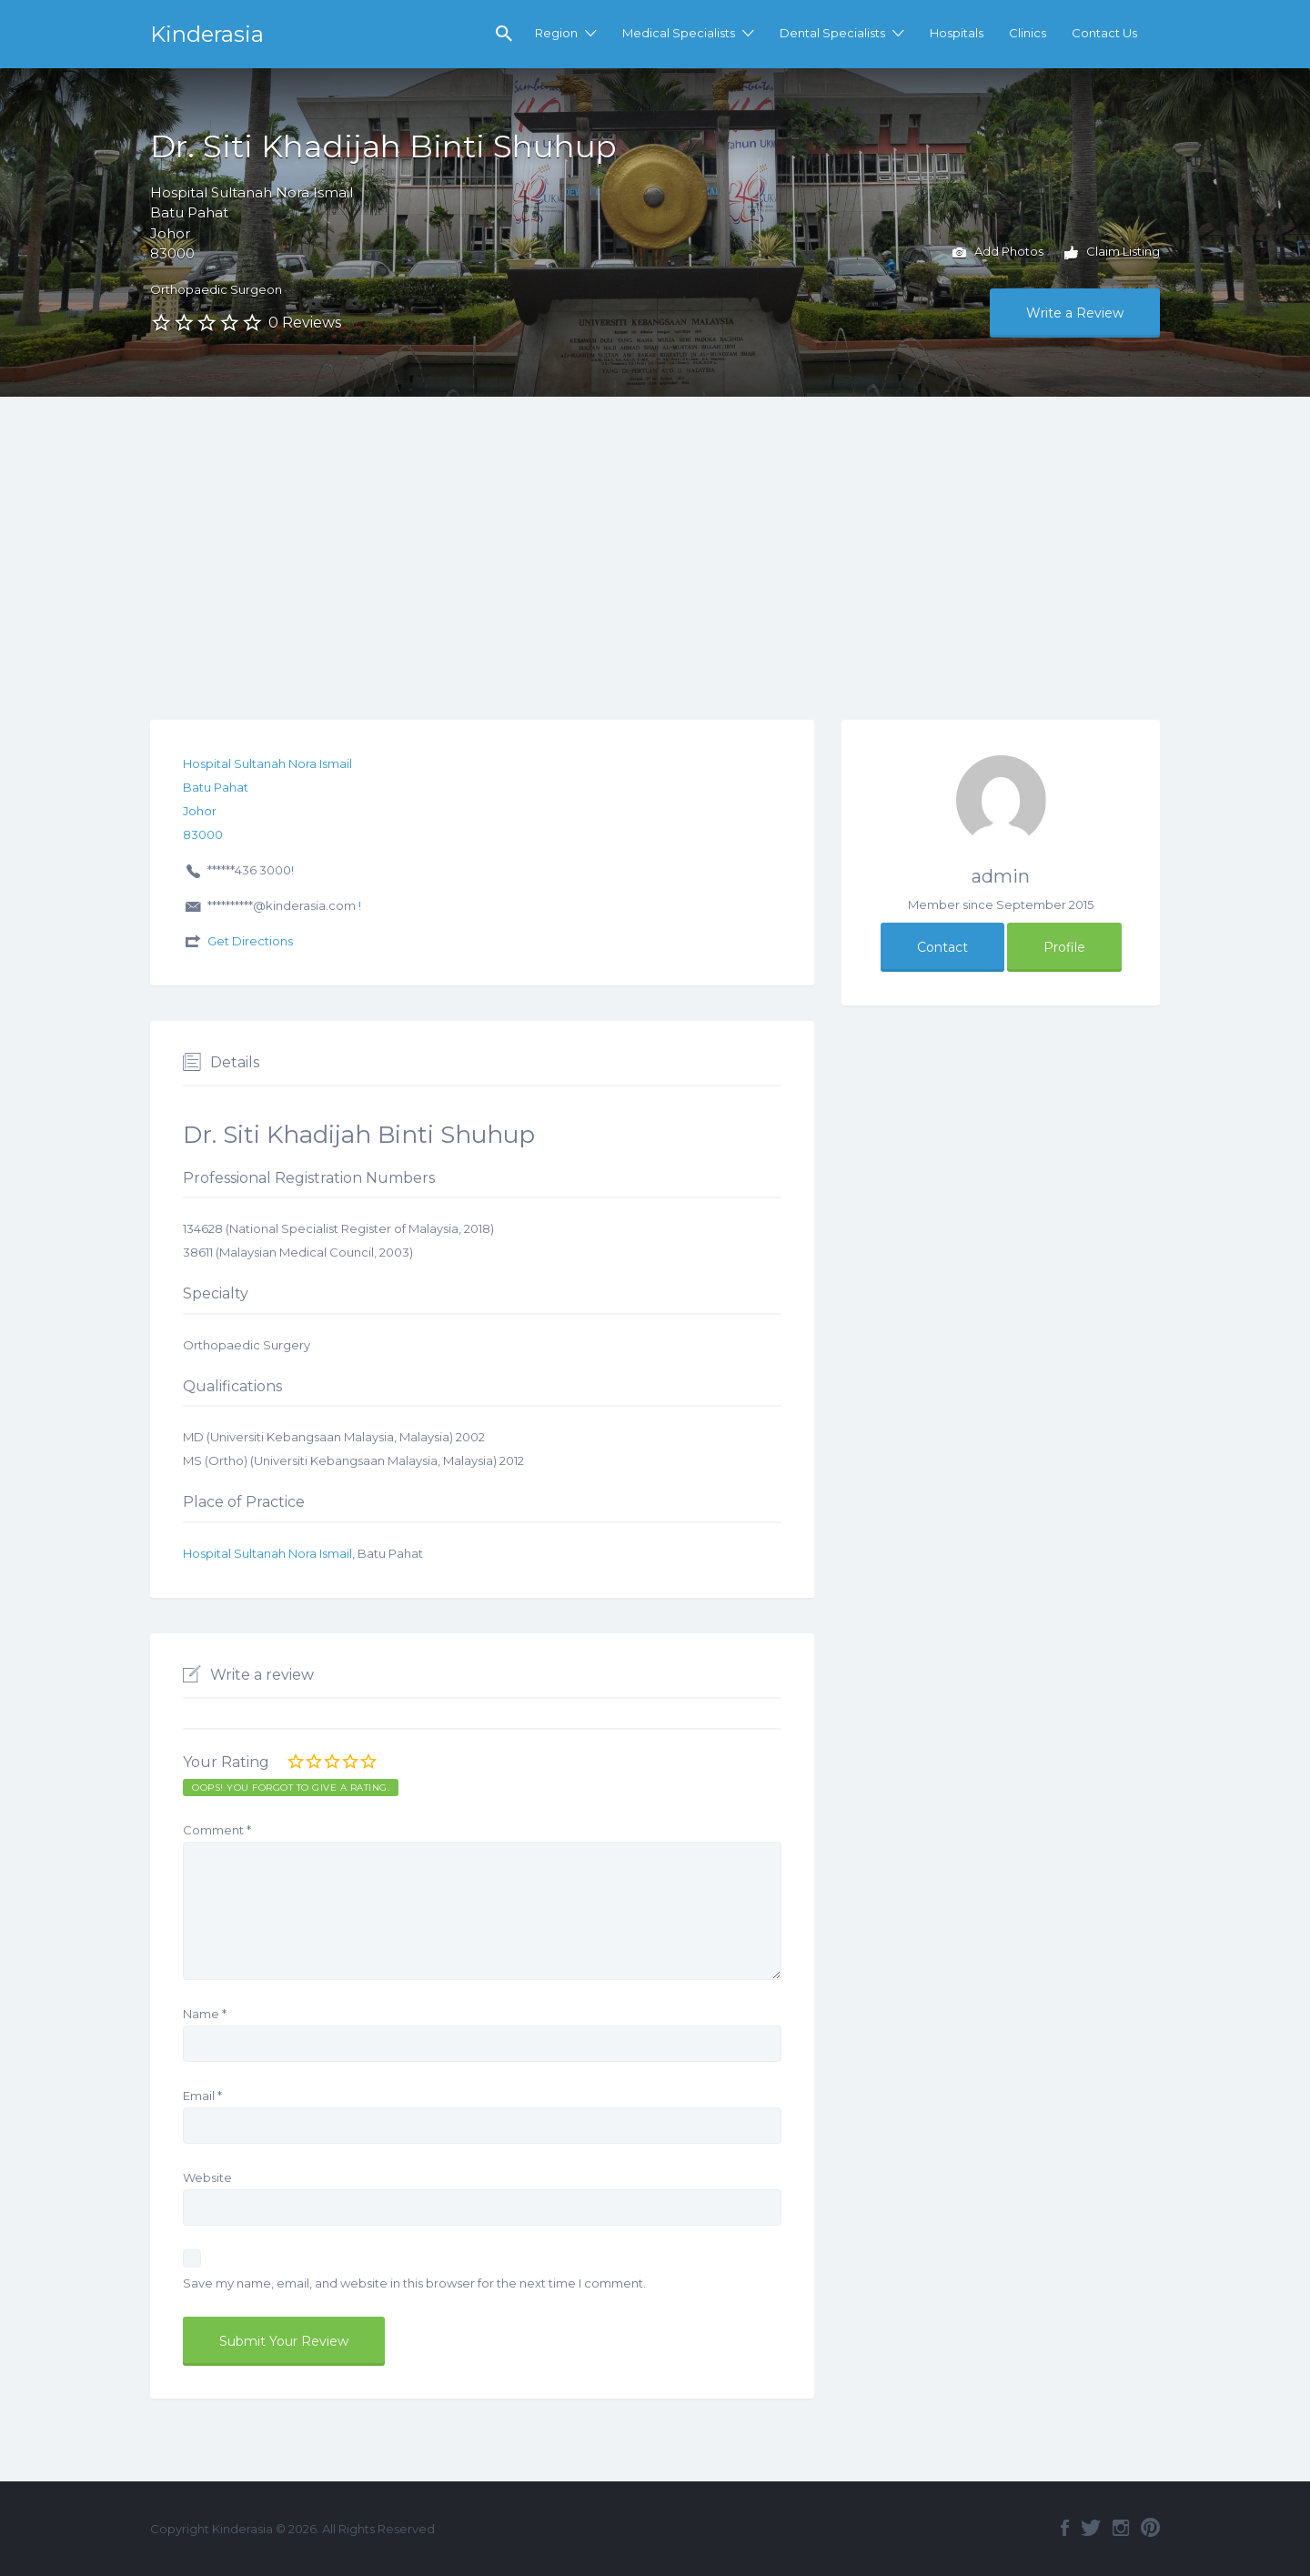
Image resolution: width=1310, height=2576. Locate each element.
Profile (1064, 947)
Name (205, 2013)
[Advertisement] (655, 533)
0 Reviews (304, 322)
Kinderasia (207, 34)
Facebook (1065, 2528)
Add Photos (997, 253)
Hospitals (956, 32)
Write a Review (1075, 313)
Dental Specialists (832, 32)
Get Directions (250, 941)
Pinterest (1150, 2528)
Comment (217, 1830)
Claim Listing (1112, 253)
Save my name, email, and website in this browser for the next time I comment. (414, 2283)
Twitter (1091, 2528)
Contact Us (1104, 32)
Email (202, 2095)
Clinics (1027, 32)
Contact (942, 947)
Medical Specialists (678, 32)
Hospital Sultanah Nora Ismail (267, 1553)
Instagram (1121, 2528)
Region (556, 32)
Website (207, 2177)
